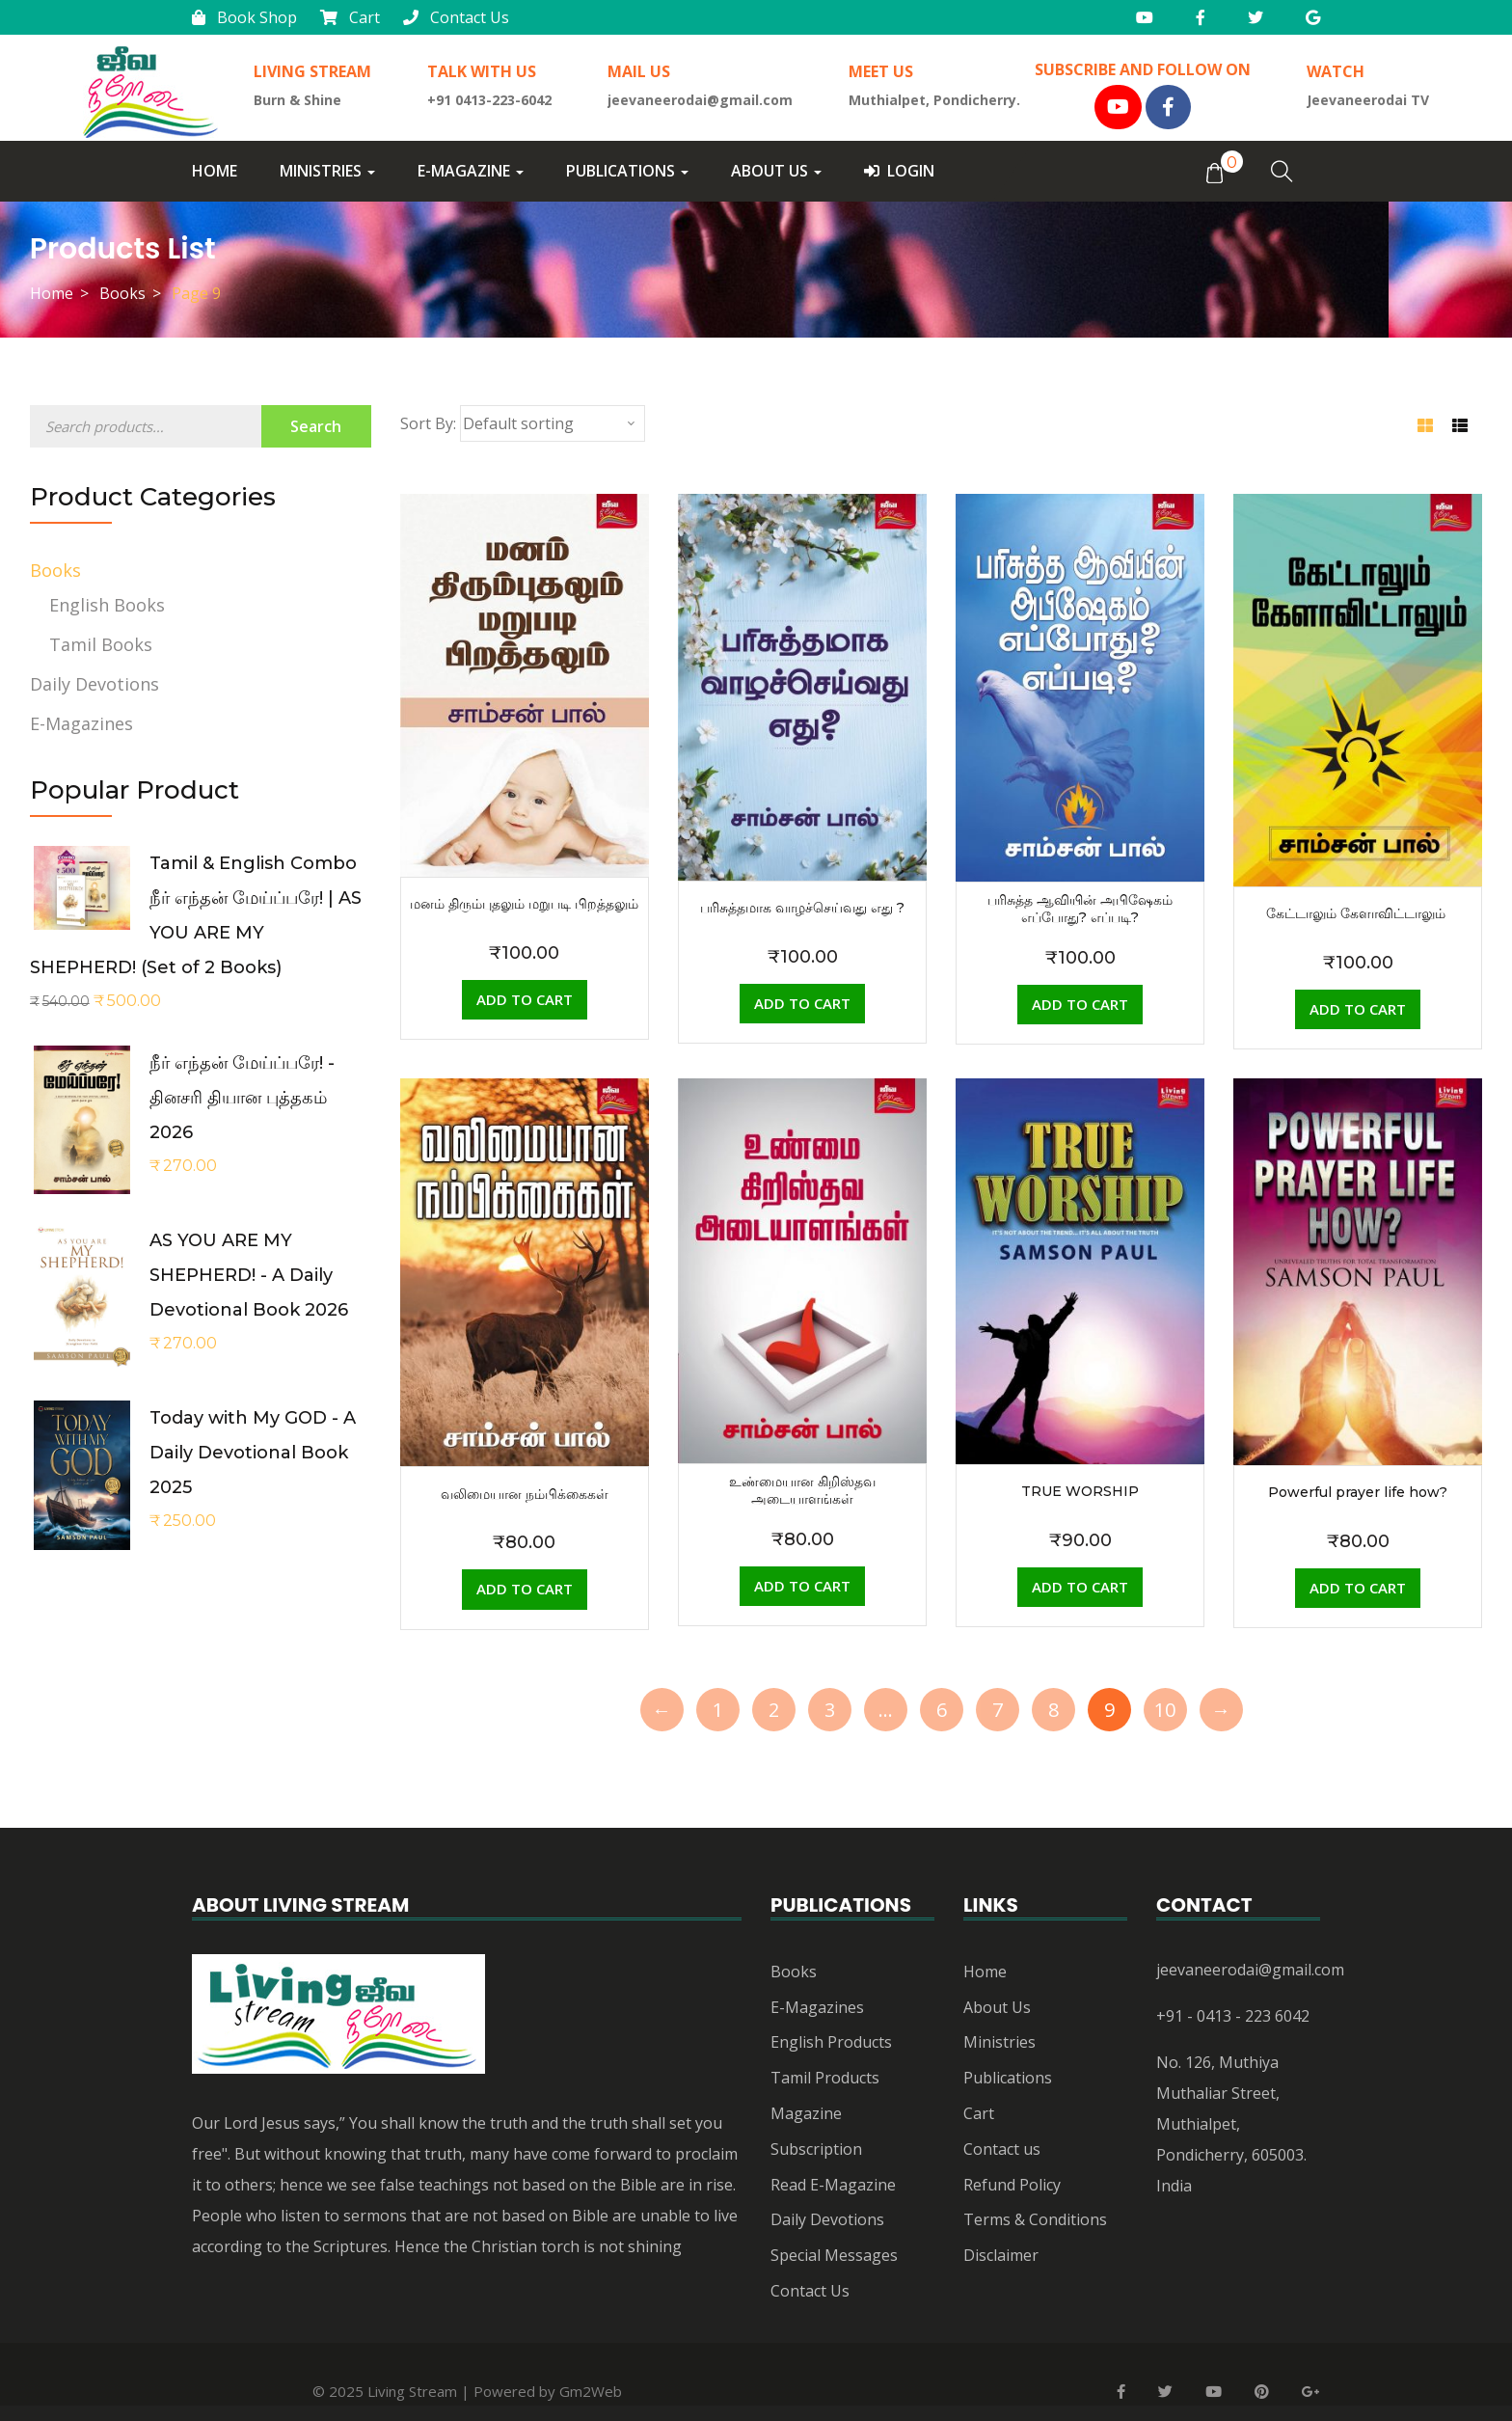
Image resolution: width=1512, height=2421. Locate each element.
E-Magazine (471, 170)
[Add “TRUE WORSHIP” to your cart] (1080, 1587)
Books (122, 293)
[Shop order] (552, 423)
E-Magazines (81, 723)
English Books (107, 604)
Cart (350, 17)
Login (899, 170)
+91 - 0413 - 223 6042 (1233, 2016)
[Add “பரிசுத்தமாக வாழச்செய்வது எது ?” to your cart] (802, 1004)
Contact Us (456, 17)
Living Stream (412, 2391)
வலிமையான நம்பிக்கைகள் (524, 1494)
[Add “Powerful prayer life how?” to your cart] (1357, 1588)
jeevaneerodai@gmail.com (1250, 1969)
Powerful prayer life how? (1357, 1492)
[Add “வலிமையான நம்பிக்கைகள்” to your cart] (524, 1589)
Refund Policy (1012, 2184)
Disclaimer (1001, 2255)
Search (315, 426)
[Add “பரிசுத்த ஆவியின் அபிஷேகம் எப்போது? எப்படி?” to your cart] (1080, 1005)
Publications (627, 170)
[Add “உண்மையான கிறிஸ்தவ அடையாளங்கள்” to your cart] (802, 1586)
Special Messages (834, 2255)
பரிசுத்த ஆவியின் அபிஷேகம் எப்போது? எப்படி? (1080, 908)
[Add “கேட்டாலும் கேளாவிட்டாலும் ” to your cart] (1357, 1010)
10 (1164, 1710)
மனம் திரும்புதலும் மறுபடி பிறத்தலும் (524, 903)
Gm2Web (590, 2391)
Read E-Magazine (833, 2184)
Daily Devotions (94, 683)
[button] (1214, 171)
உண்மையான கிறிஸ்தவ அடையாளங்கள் (802, 1490)
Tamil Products (824, 2077)
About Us (776, 170)
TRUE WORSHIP (1080, 1491)
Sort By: (428, 423)
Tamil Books (100, 644)
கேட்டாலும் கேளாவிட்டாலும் (1357, 913)
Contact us (1001, 2149)
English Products (831, 2042)
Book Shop (244, 17)
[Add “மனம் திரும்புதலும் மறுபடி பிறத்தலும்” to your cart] (524, 1000)
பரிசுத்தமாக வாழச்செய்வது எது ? (802, 907)
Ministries (327, 170)
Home (214, 170)
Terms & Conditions (1035, 2219)
